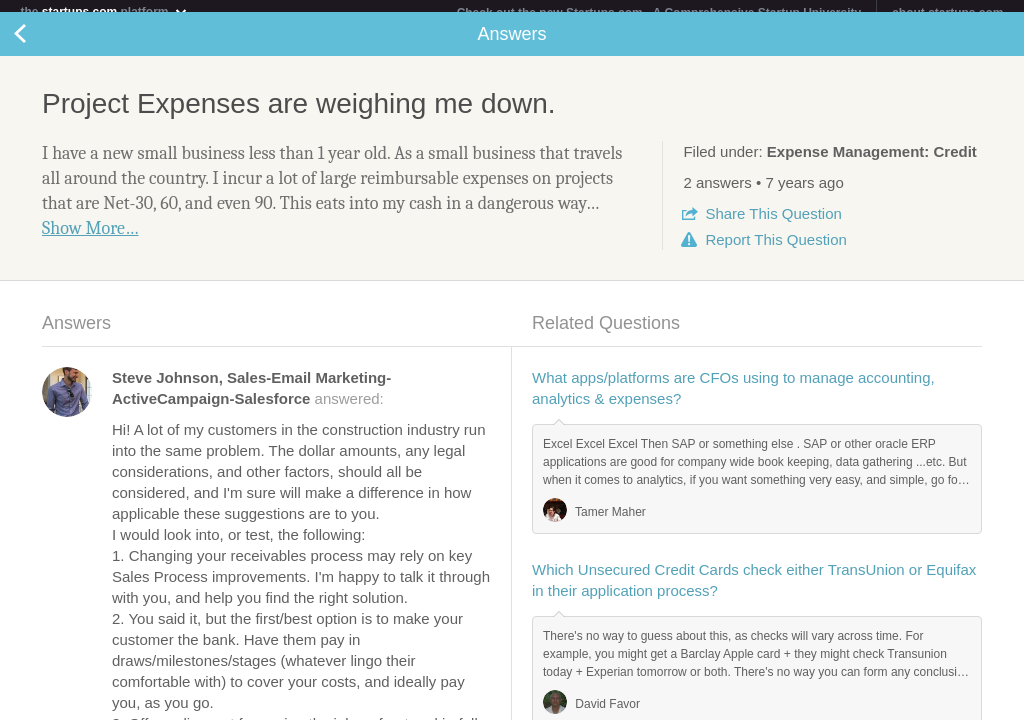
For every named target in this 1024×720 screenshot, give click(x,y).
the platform (104, 11)
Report (775, 251)
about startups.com (947, 13)
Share (773, 225)
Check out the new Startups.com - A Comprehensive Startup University (659, 13)
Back (40, 46)
